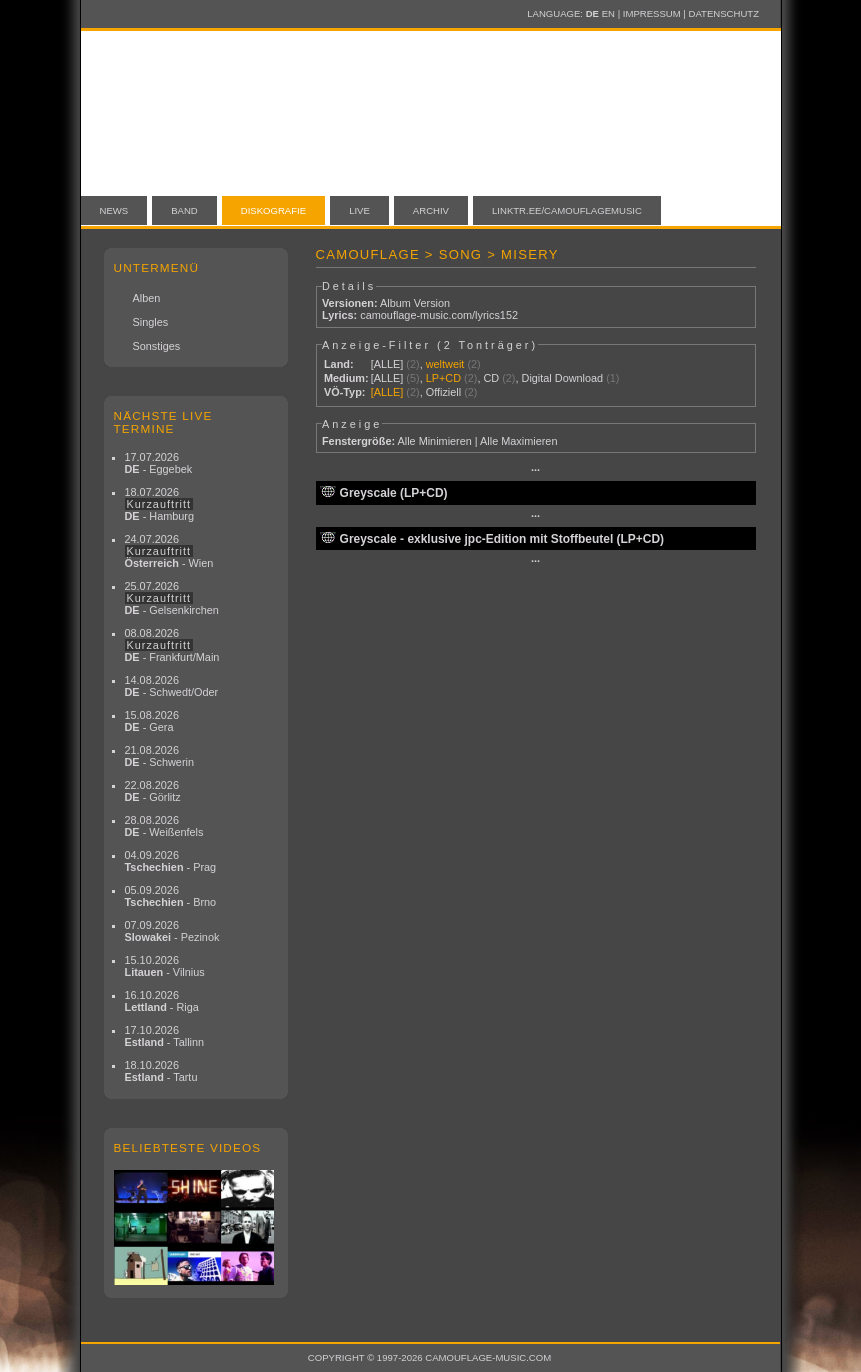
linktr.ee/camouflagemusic (567, 210)
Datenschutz (724, 13)
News (114, 210)
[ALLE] (387, 364)
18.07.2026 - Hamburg (160, 504)
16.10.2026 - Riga (162, 1001)
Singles (151, 322)
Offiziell (443, 392)
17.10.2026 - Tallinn (165, 1036)
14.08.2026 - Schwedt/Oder (172, 686)
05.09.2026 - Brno (171, 896)
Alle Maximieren (518, 441)
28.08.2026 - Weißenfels (164, 826)
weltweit (445, 364)
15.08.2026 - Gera (152, 721)
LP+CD (443, 378)
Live (359, 210)
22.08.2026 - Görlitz (153, 791)
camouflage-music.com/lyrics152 (439, 315)
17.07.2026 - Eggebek (159, 463)
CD (491, 378)
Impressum (652, 13)
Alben (147, 298)
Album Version (415, 303)
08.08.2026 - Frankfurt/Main (172, 645)
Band (184, 210)
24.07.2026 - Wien (169, 551)
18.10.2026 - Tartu (161, 1071)
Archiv (431, 210)
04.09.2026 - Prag (171, 861)
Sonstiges (157, 346)
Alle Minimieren (434, 441)
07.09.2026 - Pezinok (172, 931)
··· (535, 470)
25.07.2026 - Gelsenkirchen (172, 598)
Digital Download (563, 378)
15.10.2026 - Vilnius (165, 966)
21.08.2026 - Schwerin (160, 756)
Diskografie (273, 210)
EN (608, 13)
